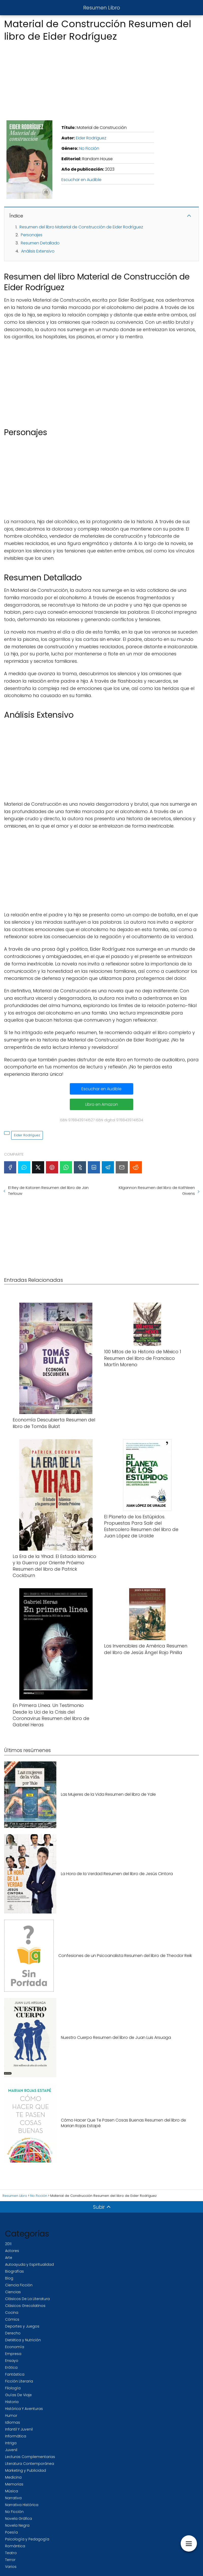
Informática (15, 2436)
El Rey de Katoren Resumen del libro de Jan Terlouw (48, 1190)
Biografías (14, 2271)
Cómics (12, 2319)
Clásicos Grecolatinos (25, 2305)
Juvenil (11, 2449)
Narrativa (13, 2497)
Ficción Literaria (19, 2381)
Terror (10, 2559)
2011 (8, 2243)
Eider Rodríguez (91, 138)
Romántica (15, 2546)
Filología (13, 2388)
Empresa (13, 2353)
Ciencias (13, 2291)
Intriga (10, 2443)
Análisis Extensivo (38, 251)
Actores (12, 2250)
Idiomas (12, 2422)
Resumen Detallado (40, 243)
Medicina (13, 2477)
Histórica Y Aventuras (24, 2408)
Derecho (13, 2333)
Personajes (31, 235)
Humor (11, 2415)
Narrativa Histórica (21, 2504)
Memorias (14, 2484)
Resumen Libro (101, 7)
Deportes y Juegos (22, 2326)
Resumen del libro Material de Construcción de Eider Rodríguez (81, 227)
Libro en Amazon (101, 1104)
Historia (12, 2401)
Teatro (11, 2552)
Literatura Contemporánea (29, 2463)
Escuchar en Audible (81, 180)
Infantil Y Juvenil (19, 2429)
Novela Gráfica (18, 2518)
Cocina (11, 2312)
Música (11, 2491)
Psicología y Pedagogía (27, 2539)
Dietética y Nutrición (23, 2340)
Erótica (11, 2367)
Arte (8, 2257)
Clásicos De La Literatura (27, 2298)
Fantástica (14, 2374)
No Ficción (89, 148)
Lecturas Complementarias (30, 2456)
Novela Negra (17, 2525)
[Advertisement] (101, 79)
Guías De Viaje (18, 2394)
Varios (10, 2566)
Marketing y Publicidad (25, 2470)
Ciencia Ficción (18, 2285)
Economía (14, 2346)
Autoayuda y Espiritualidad (29, 2264)
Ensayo (11, 2360)
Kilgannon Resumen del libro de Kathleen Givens (157, 1190)
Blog (9, 2278)
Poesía (11, 2532)
